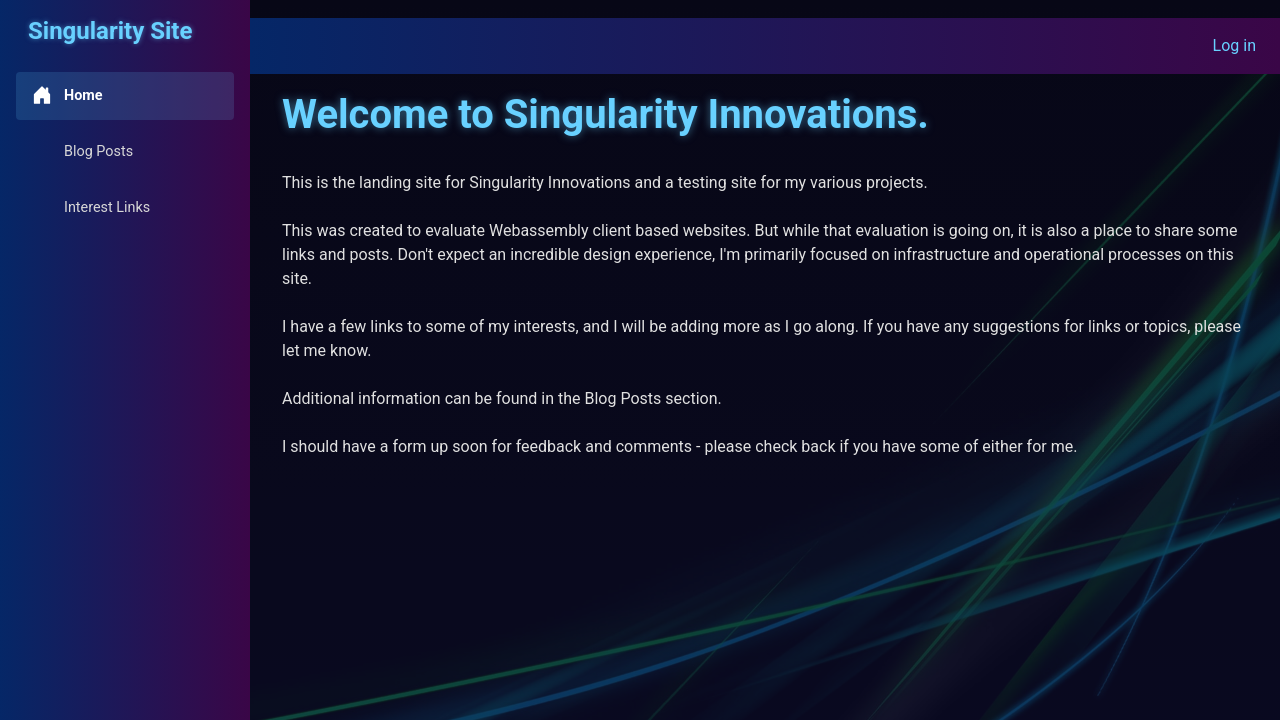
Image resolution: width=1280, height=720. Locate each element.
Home (67, 95)
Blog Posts (82, 151)
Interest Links (91, 207)
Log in (1234, 45)
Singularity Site (110, 31)
